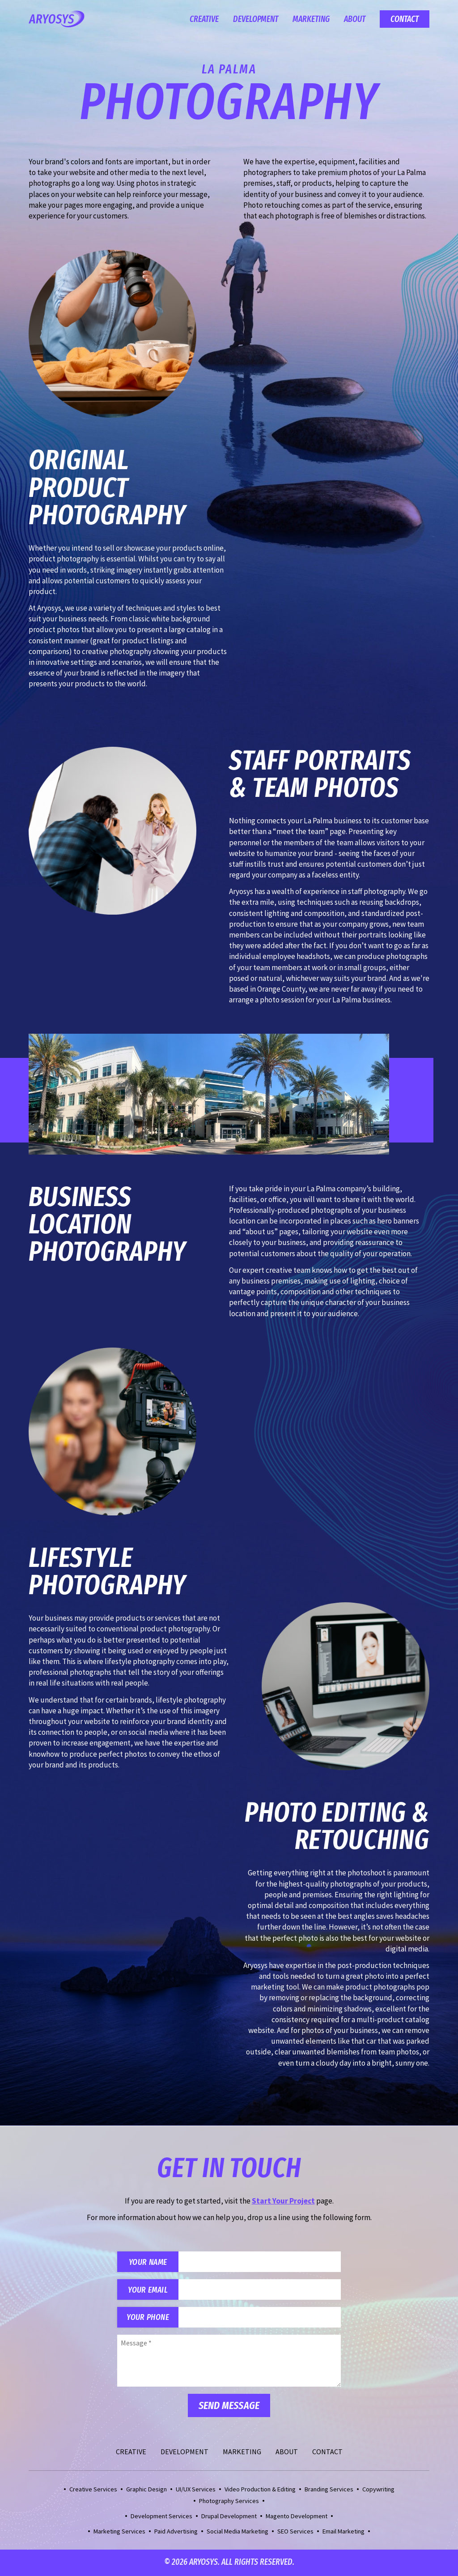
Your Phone (148, 2318)
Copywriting (378, 2490)
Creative (204, 19)
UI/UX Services (196, 2490)
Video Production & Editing (260, 2490)
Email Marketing (343, 2533)
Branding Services (329, 2490)
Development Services (161, 2517)
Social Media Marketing (237, 2533)
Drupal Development (229, 2517)
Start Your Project (283, 2201)
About (354, 19)
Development (255, 19)
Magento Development (296, 2517)
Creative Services (93, 2490)
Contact (404, 19)
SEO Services (295, 2533)
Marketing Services (119, 2533)
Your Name (149, 2262)
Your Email (149, 2290)
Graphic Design (146, 2490)
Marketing (311, 19)
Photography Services (229, 2502)
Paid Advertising (176, 2533)
